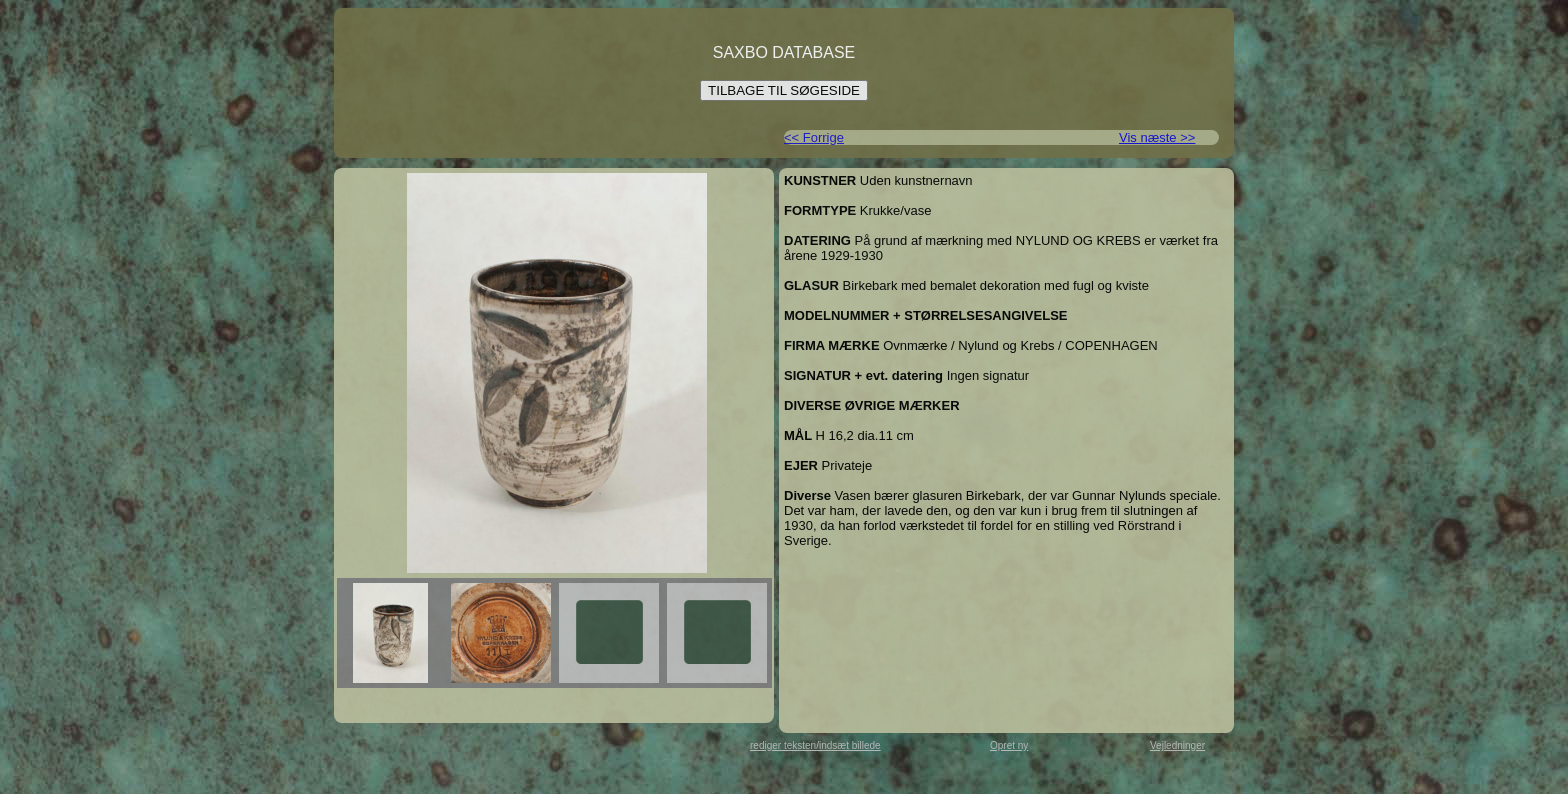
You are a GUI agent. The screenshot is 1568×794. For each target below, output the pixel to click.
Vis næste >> (1157, 137)
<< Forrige (814, 137)
